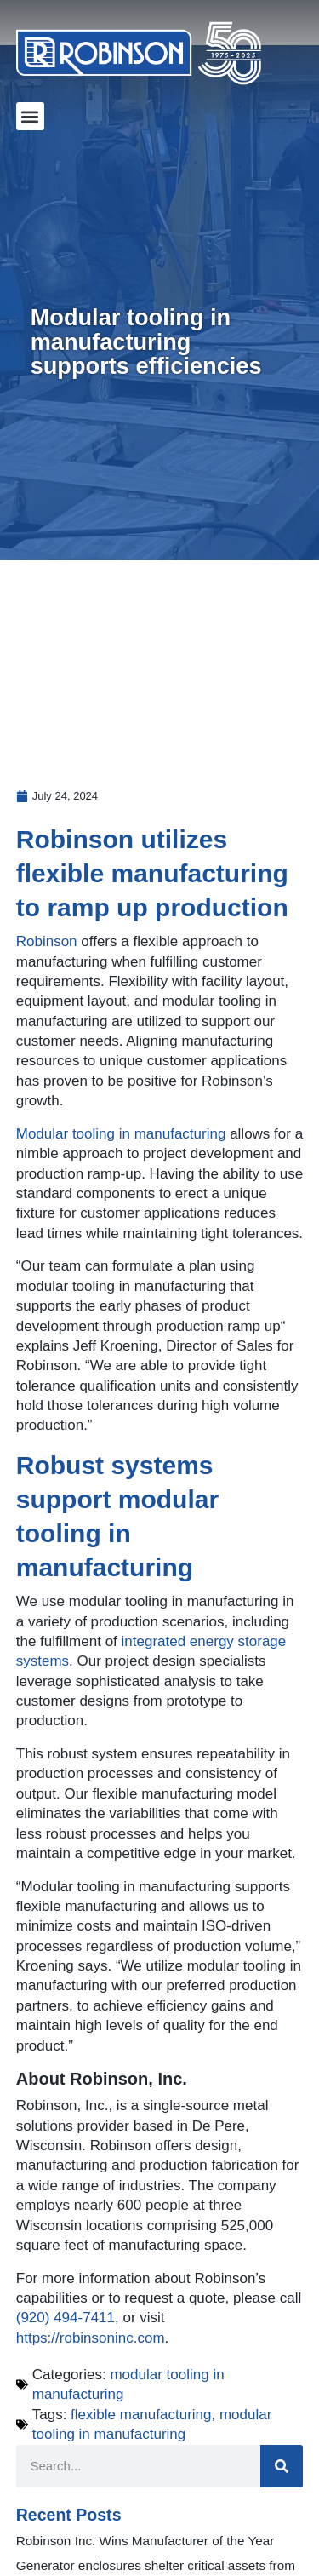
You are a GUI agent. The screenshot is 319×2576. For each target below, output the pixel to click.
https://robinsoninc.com (90, 2338)
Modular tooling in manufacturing (121, 1134)
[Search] (281, 2466)
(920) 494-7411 (65, 2317)
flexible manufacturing (141, 2415)
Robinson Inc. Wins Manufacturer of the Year (145, 2540)
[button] (30, 116)
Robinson (46, 941)
